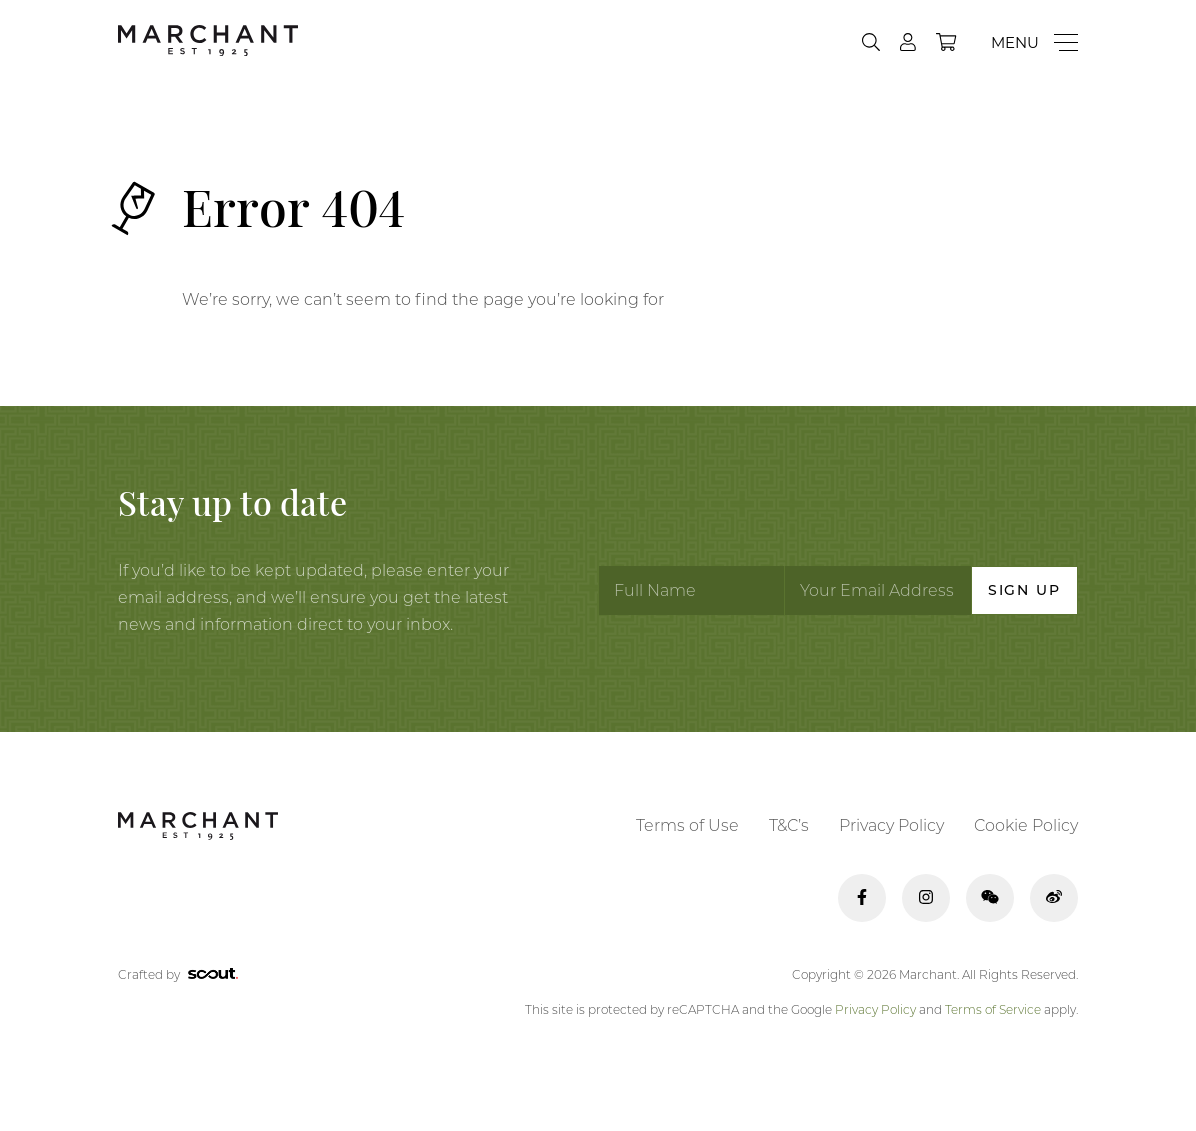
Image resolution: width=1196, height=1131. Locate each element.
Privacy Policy (891, 825)
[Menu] (1034, 42)
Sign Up (1024, 590)
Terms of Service (993, 1009)
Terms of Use (687, 825)
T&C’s (789, 825)
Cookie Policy (1026, 825)
